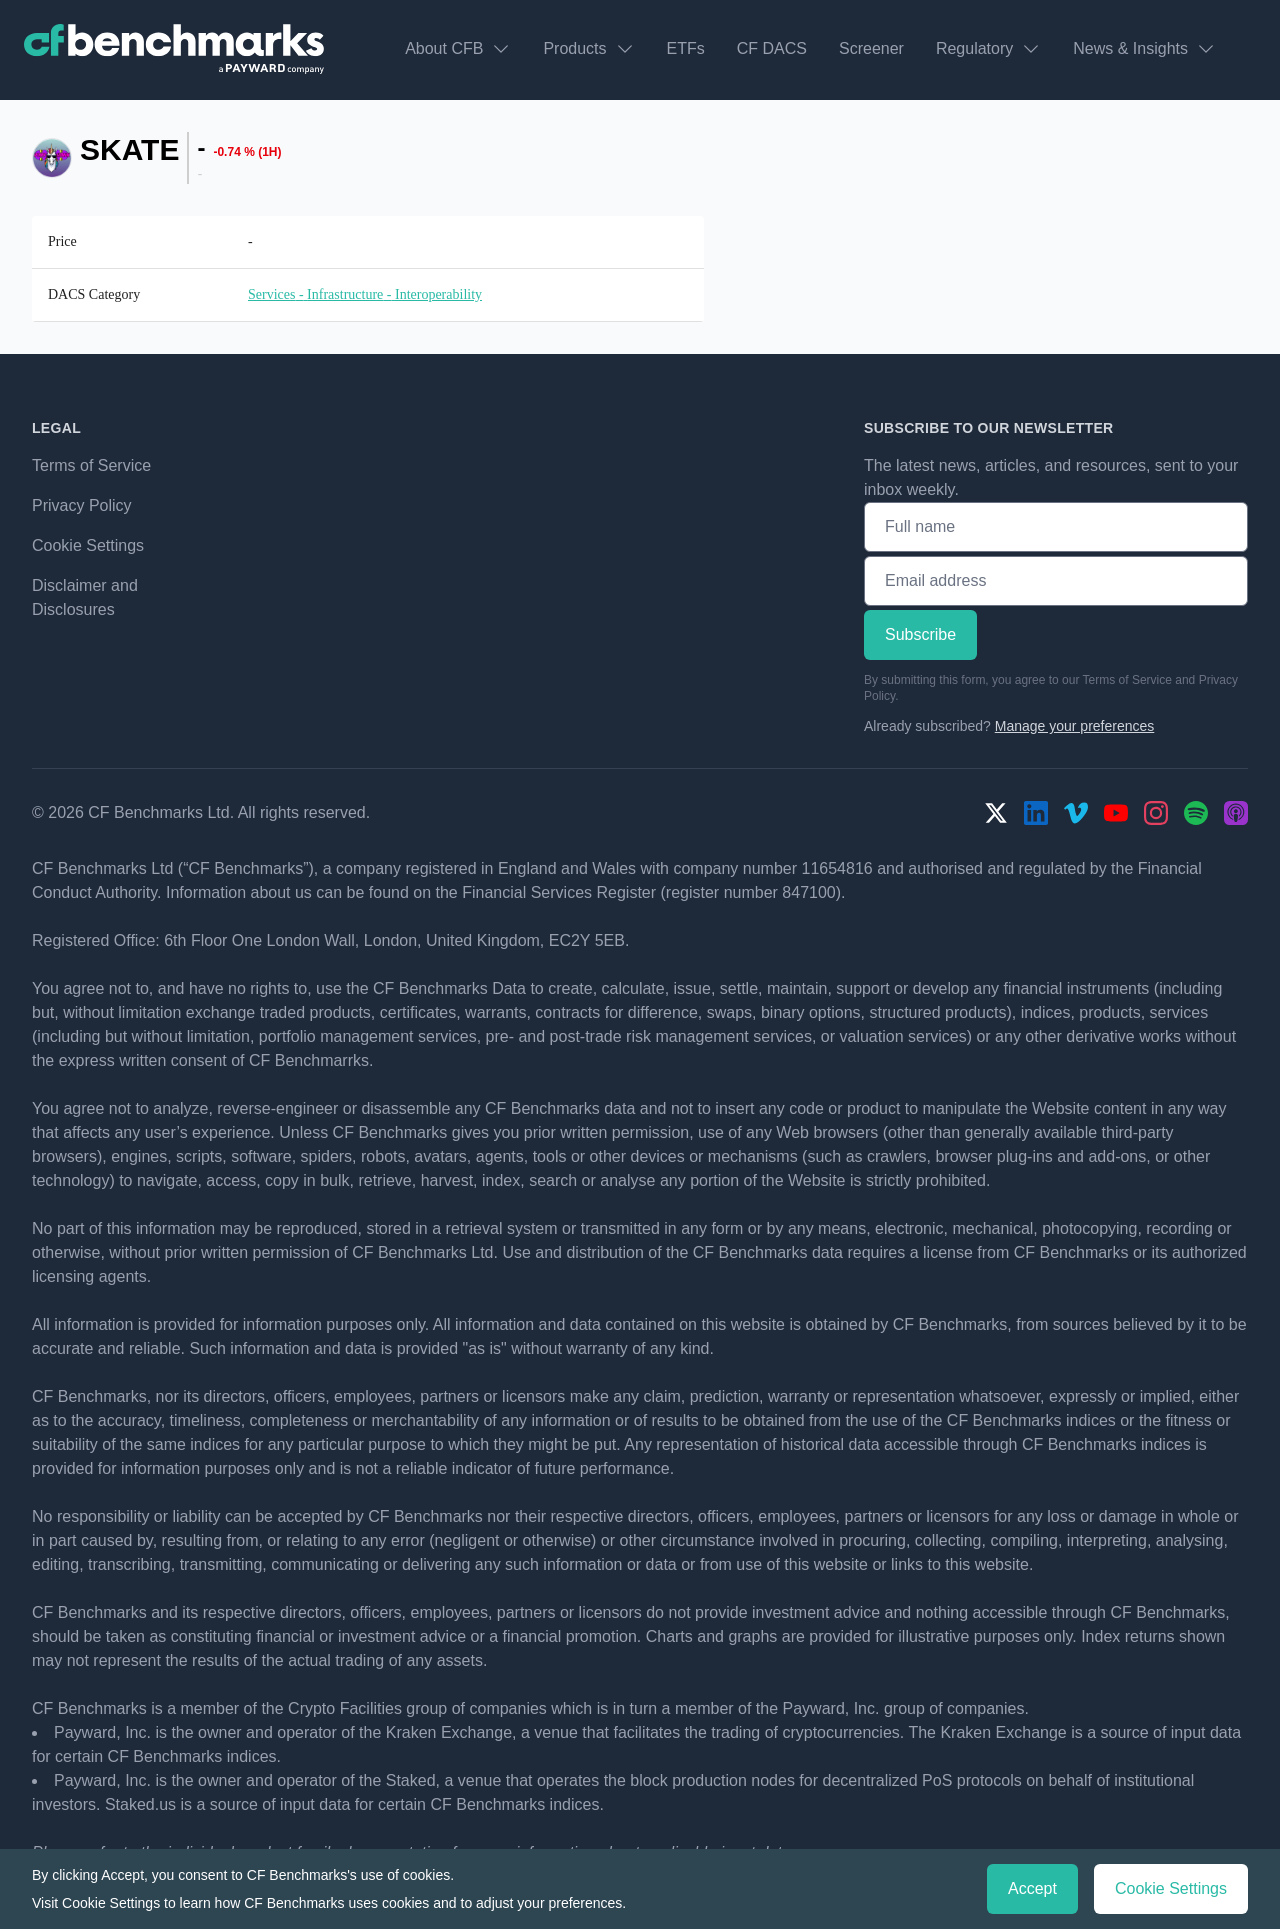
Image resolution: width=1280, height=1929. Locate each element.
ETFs (686, 48)
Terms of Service (91, 465)
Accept (1032, 1888)
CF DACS (772, 48)
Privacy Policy (82, 505)
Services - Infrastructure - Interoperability (365, 294)
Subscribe (920, 634)
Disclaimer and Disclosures (85, 597)
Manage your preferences (1075, 726)
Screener (871, 48)
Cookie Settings (88, 545)
